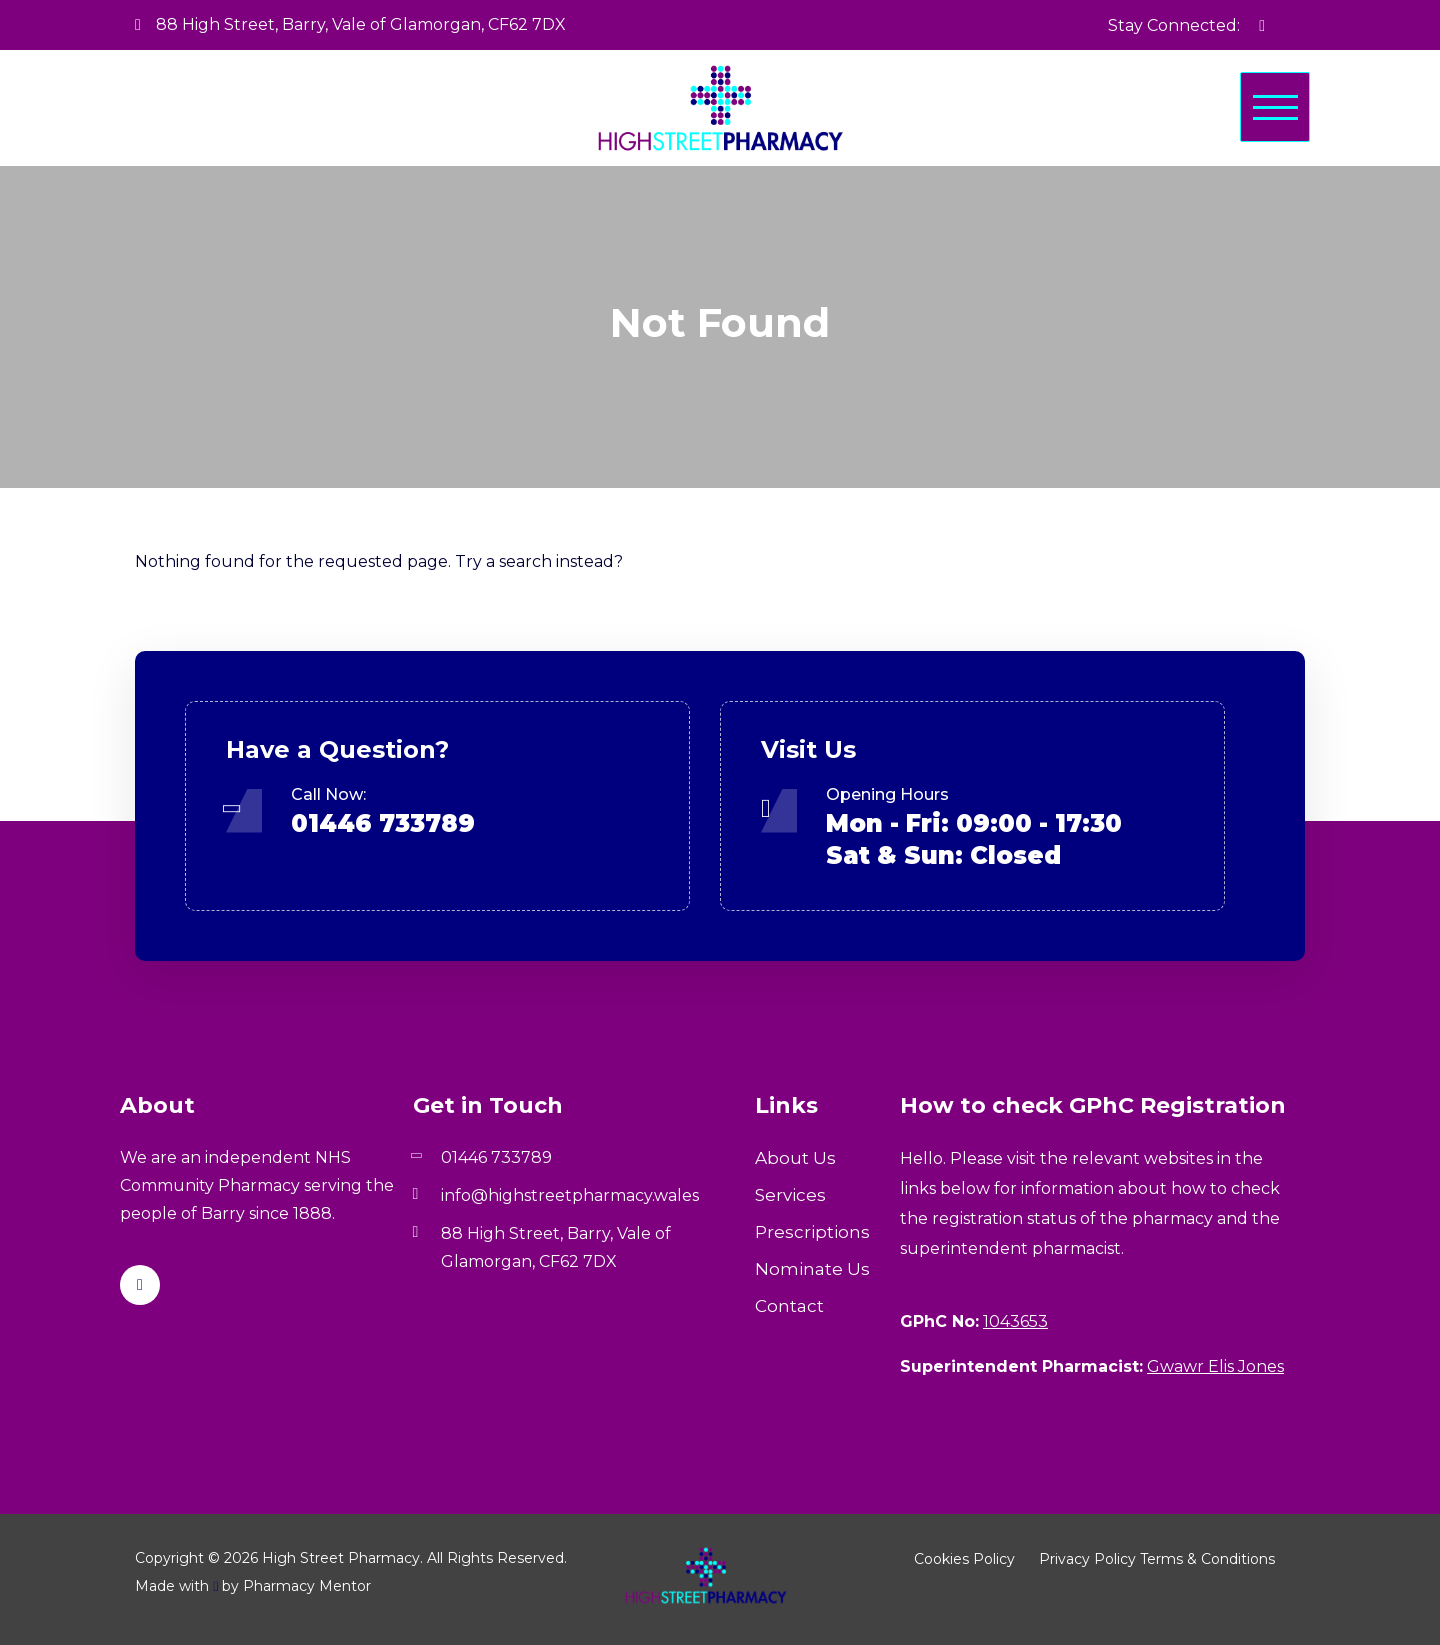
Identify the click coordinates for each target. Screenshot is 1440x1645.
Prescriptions (812, 1232)
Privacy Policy (1087, 1559)
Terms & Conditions (1207, 1559)
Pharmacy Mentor (307, 1586)
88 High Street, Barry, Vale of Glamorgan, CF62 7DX (350, 24)
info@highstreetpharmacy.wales (570, 1195)
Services (790, 1195)
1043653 (1015, 1321)
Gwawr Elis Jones (1215, 1366)
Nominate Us (812, 1269)
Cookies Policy (964, 1559)
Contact (789, 1306)
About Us (795, 1158)
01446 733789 (383, 823)
